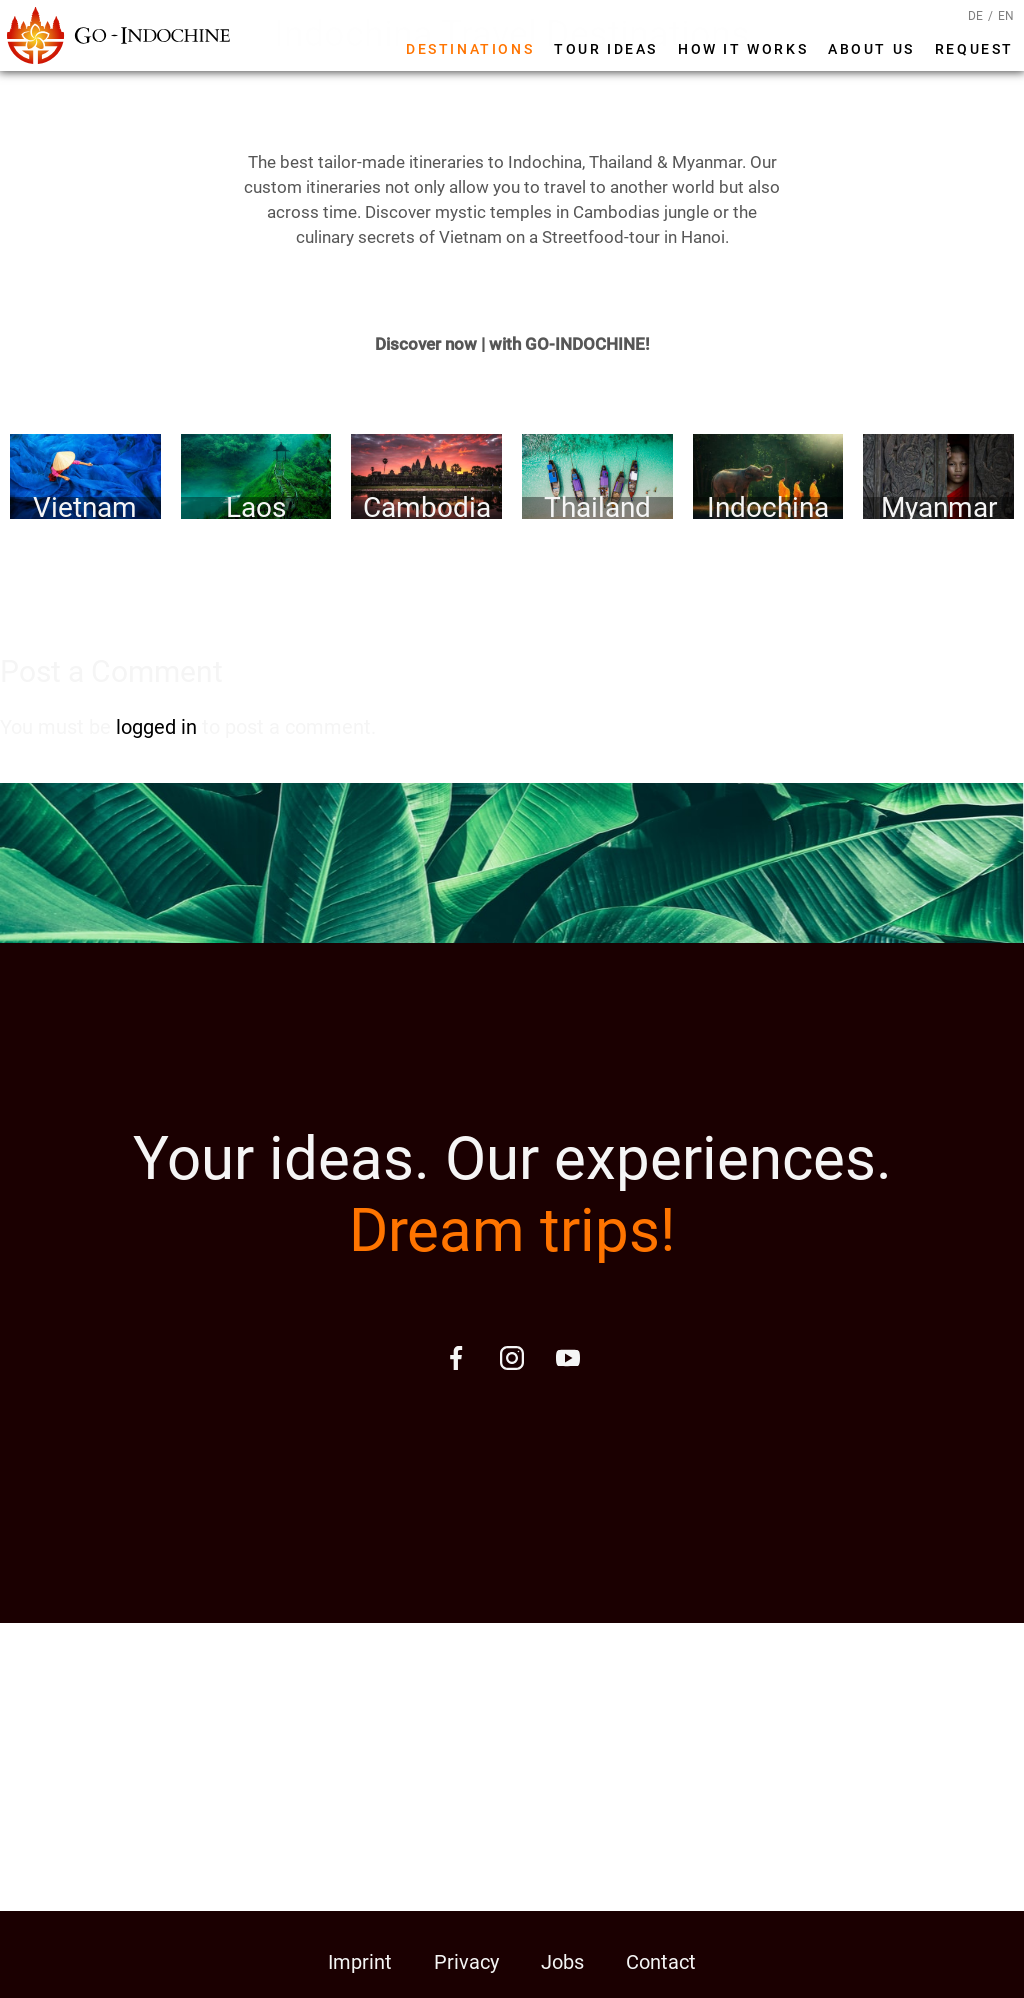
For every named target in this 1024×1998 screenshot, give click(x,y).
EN (1006, 16)
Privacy (466, 1962)
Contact (661, 1962)
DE (975, 16)
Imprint (360, 1962)
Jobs (562, 1962)
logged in (156, 727)
